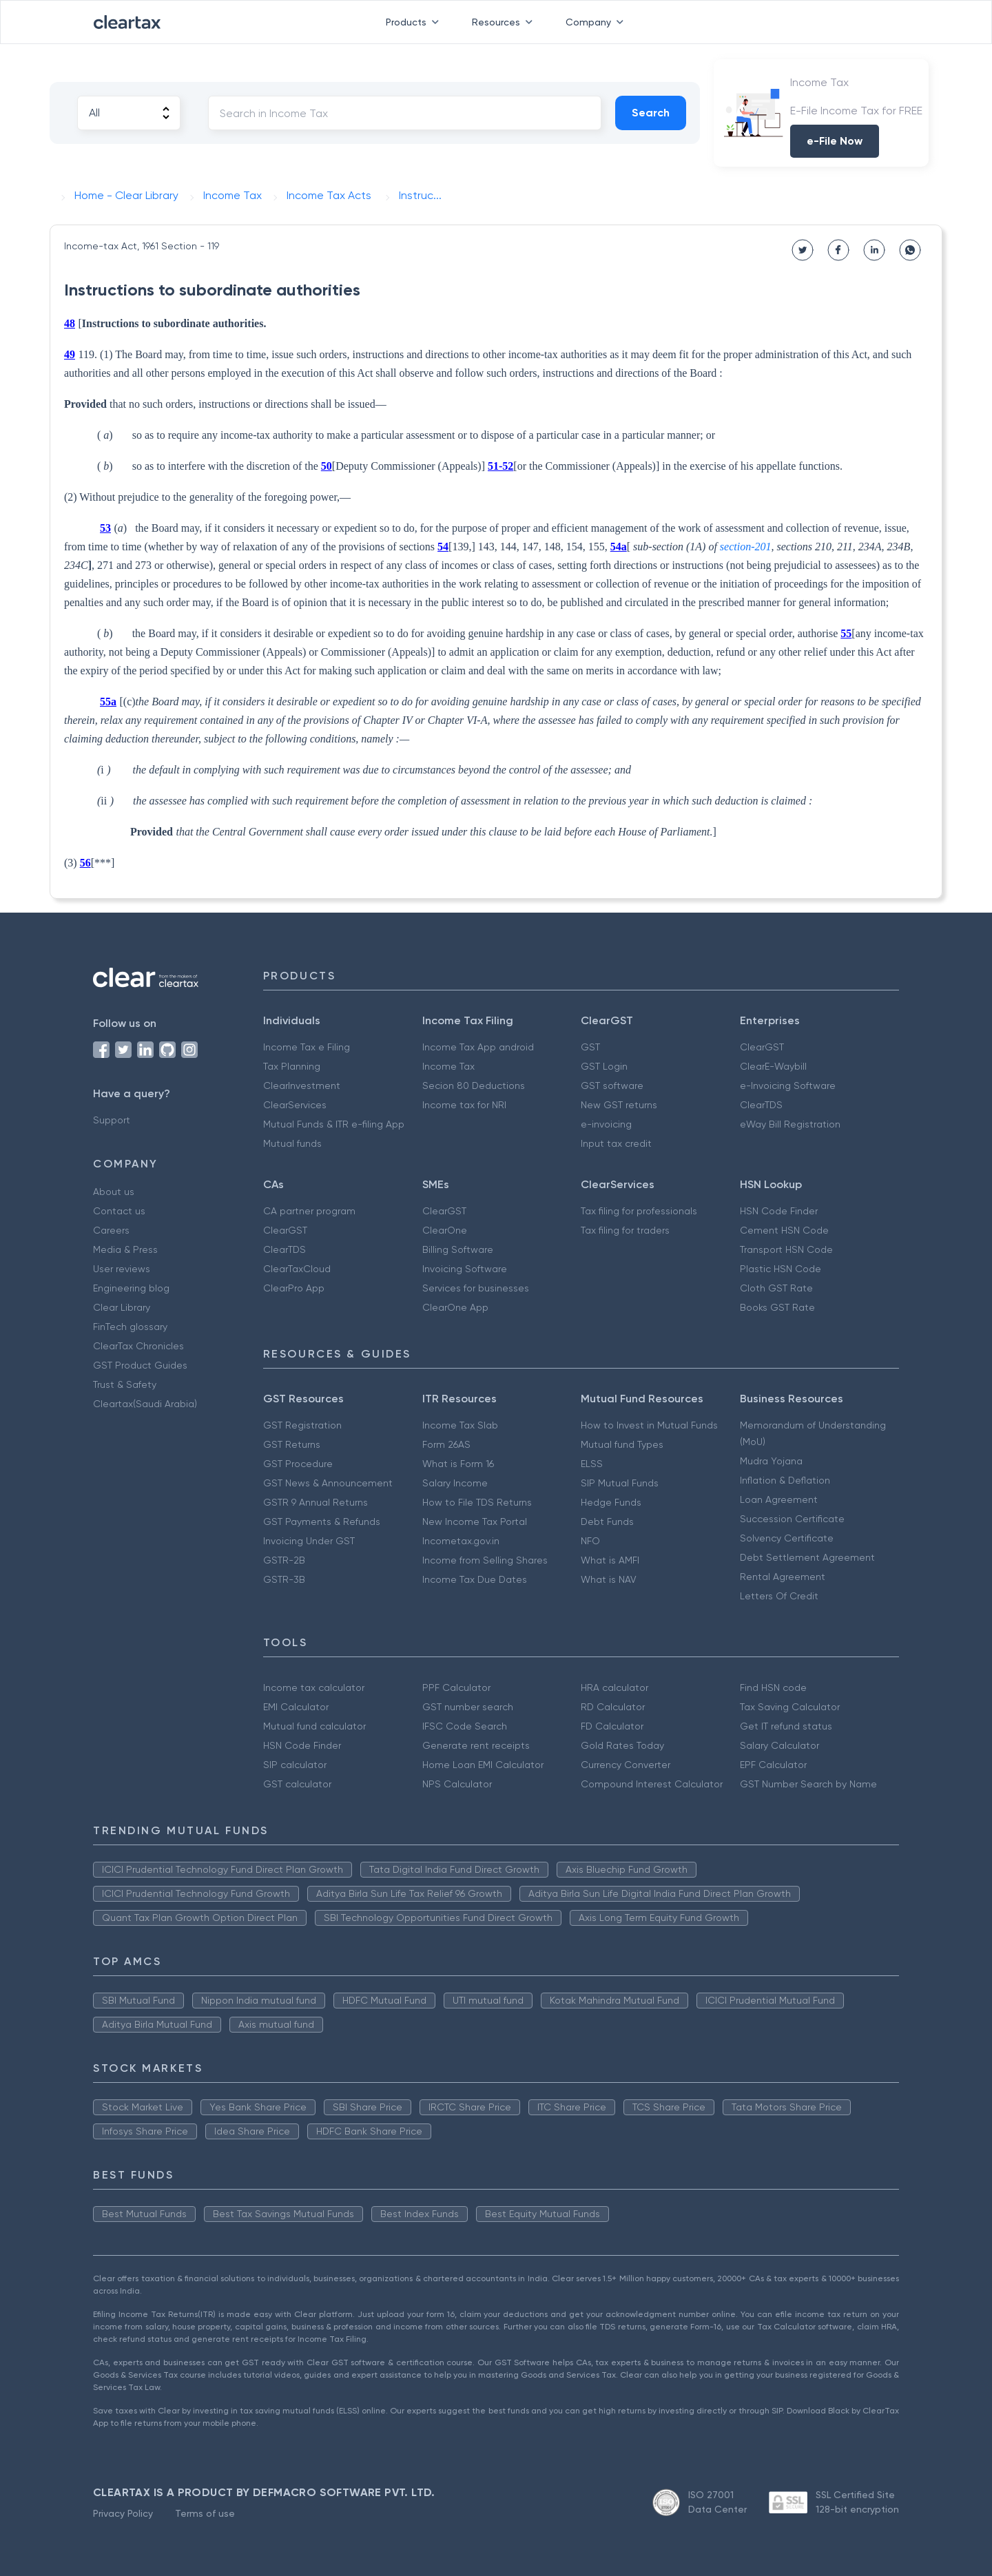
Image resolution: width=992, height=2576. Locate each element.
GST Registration (302, 1425)
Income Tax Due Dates (474, 1579)
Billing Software (457, 1249)
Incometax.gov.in (460, 1540)
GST (590, 1046)
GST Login (604, 1066)
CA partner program (309, 1210)
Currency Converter (625, 1764)
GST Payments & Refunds (321, 1521)
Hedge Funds (611, 1502)
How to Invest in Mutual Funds (649, 1425)
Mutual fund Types (622, 1444)
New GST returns (619, 1104)
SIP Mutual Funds (620, 1482)
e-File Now (834, 140)
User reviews (121, 1268)
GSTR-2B (284, 1560)
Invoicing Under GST (309, 1540)
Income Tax (448, 1066)
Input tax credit (616, 1143)
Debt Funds (607, 1521)
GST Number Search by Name (808, 1783)
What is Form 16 (458, 1463)
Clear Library (121, 1307)
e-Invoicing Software (788, 1085)
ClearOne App (455, 1307)
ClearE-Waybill (773, 1066)
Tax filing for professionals (639, 1210)
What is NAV (609, 1579)
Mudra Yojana (771, 1460)
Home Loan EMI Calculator (483, 1764)
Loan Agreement (779, 1499)
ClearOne (444, 1230)
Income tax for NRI (464, 1104)
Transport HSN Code (786, 1249)
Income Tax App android (478, 1046)
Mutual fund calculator (314, 1726)
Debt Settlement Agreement (807, 1557)
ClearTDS (761, 1104)
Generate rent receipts (476, 1745)
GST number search (467, 1706)
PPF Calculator (456, 1687)
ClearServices (295, 1104)
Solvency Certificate (787, 1538)
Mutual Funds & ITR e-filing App (333, 1124)
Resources (505, 22)
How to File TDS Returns (477, 1502)
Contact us (119, 1210)
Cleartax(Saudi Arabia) (145, 1403)
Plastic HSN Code (780, 1268)
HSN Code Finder (779, 1210)
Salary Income (455, 1482)
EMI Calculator (296, 1706)
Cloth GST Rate (776, 1288)
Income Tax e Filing (306, 1046)
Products (415, 22)
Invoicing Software (464, 1268)
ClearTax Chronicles (138, 1345)
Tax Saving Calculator (790, 1706)
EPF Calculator (773, 1764)
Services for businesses (475, 1288)
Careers (111, 1230)
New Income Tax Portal (474, 1521)
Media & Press (125, 1249)
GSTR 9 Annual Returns (315, 1502)
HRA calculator (614, 1687)
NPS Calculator (457, 1783)
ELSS (592, 1463)
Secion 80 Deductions (473, 1085)
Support (111, 1119)
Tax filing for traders (625, 1230)
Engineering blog (131, 1288)
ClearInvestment (301, 1085)
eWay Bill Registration (790, 1124)
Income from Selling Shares (485, 1560)
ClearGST (762, 1046)
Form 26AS (446, 1444)
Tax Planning (291, 1066)
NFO (590, 1540)
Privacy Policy (123, 2513)
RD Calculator (613, 1706)
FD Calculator (612, 1726)
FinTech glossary (130, 1326)
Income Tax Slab (460, 1425)
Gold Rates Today (622, 1745)
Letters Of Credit (779, 1595)
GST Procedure (298, 1463)
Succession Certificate (792, 1518)
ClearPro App (293, 1288)
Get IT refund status (786, 1726)
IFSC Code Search (464, 1726)
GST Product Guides (140, 1365)
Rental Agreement (782, 1576)
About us (113, 1191)
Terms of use (205, 2513)
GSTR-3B (284, 1579)
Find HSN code (773, 1687)
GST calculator (297, 1783)
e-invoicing (606, 1124)
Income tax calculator (313, 1687)
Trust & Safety (124, 1384)
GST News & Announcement (328, 1482)
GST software (612, 1085)
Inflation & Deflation (785, 1480)
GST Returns (291, 1444)
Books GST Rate (777, 1307)
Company (597, 22)
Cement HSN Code (784, 1230)
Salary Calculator (779, 1745)
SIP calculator (295, 1764)
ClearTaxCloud (297, 1268)
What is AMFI (610, 1560)
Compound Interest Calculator (652, 1783)
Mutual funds (292, 1143)
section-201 (746, 546)
